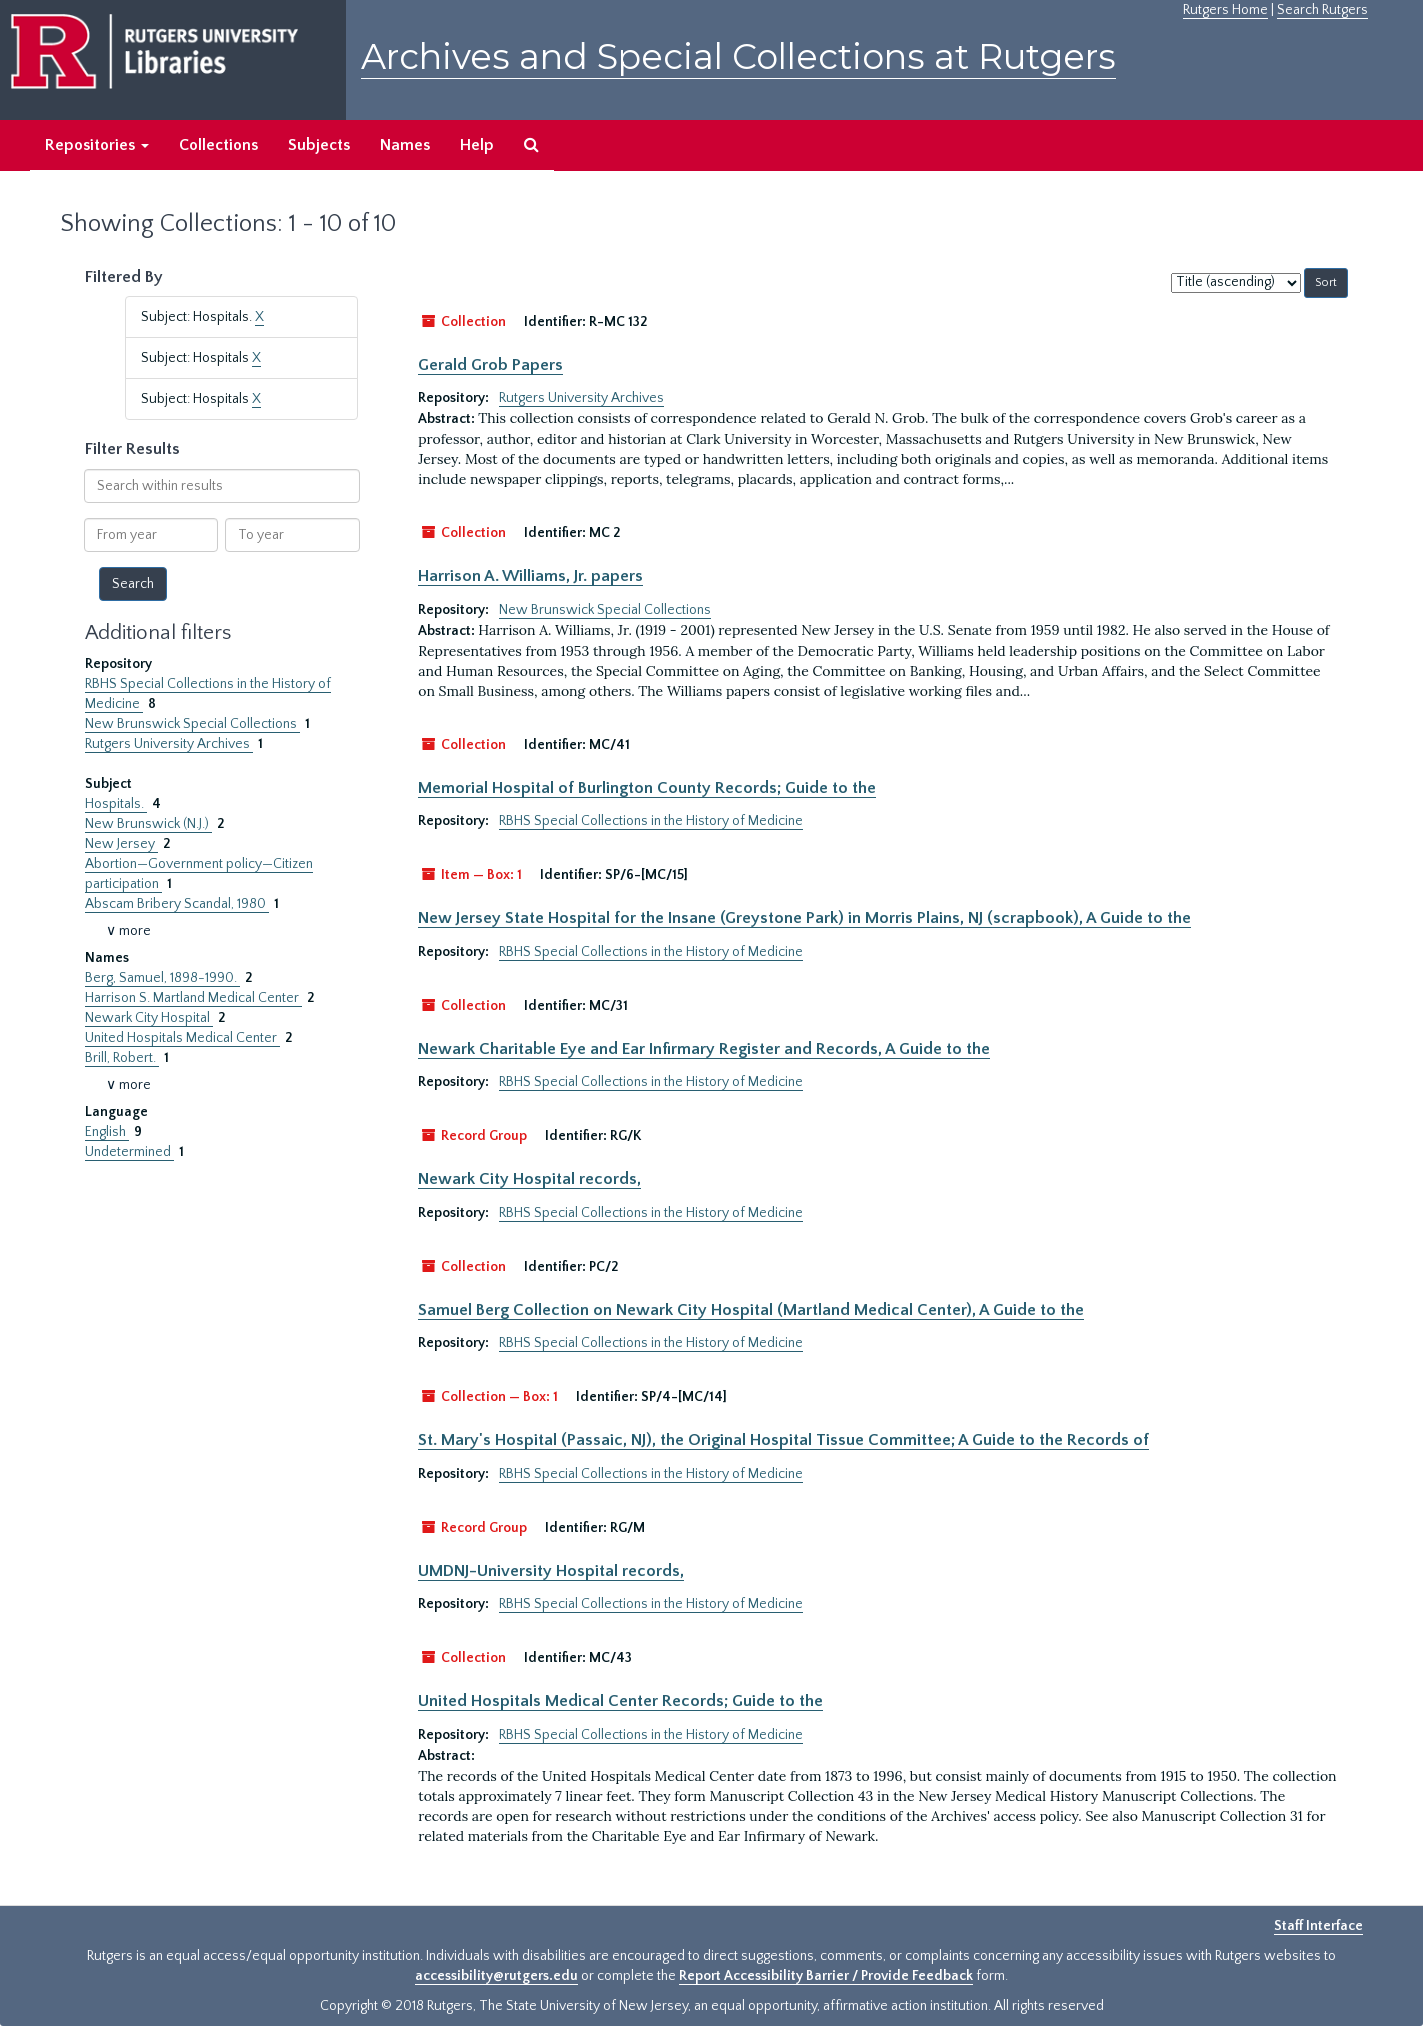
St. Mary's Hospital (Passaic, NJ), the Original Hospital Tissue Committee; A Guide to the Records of (783, 1440)
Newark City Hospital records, (529, 1179)
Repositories (97, 145)
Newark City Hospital (149, 1018)
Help (477, 145)
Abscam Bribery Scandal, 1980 (177, 904)
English (107, 1132)
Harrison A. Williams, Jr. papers (530, 576)
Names (405, 145)
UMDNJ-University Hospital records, (551, 1571)
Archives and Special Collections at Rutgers (738, 56)
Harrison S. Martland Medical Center (193, 998)
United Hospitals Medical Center (182, 1038)
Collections (218, 145)
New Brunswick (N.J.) (148, 824)
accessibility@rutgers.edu (496, 1976)
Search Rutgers (1322, 10)
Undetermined (129, 1152)
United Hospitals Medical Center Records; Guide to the (620, 1701)
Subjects (319, 145)
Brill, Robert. (122, 1058)
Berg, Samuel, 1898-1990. (162, 978)
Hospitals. (116, 804)
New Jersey (121, 844)
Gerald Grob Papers (490, 365)
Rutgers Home (1225, 10)
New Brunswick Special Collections (192, 724)
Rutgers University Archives (169, 744)
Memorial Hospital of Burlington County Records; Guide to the (647, 788)
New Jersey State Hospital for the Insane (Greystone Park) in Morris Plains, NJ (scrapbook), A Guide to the (804, 918)
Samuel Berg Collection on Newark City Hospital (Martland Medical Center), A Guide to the (751, 1310)
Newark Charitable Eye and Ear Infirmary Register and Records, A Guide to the (704, 1049)
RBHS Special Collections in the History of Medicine (651, 821)
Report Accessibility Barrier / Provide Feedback (826, 1976)
